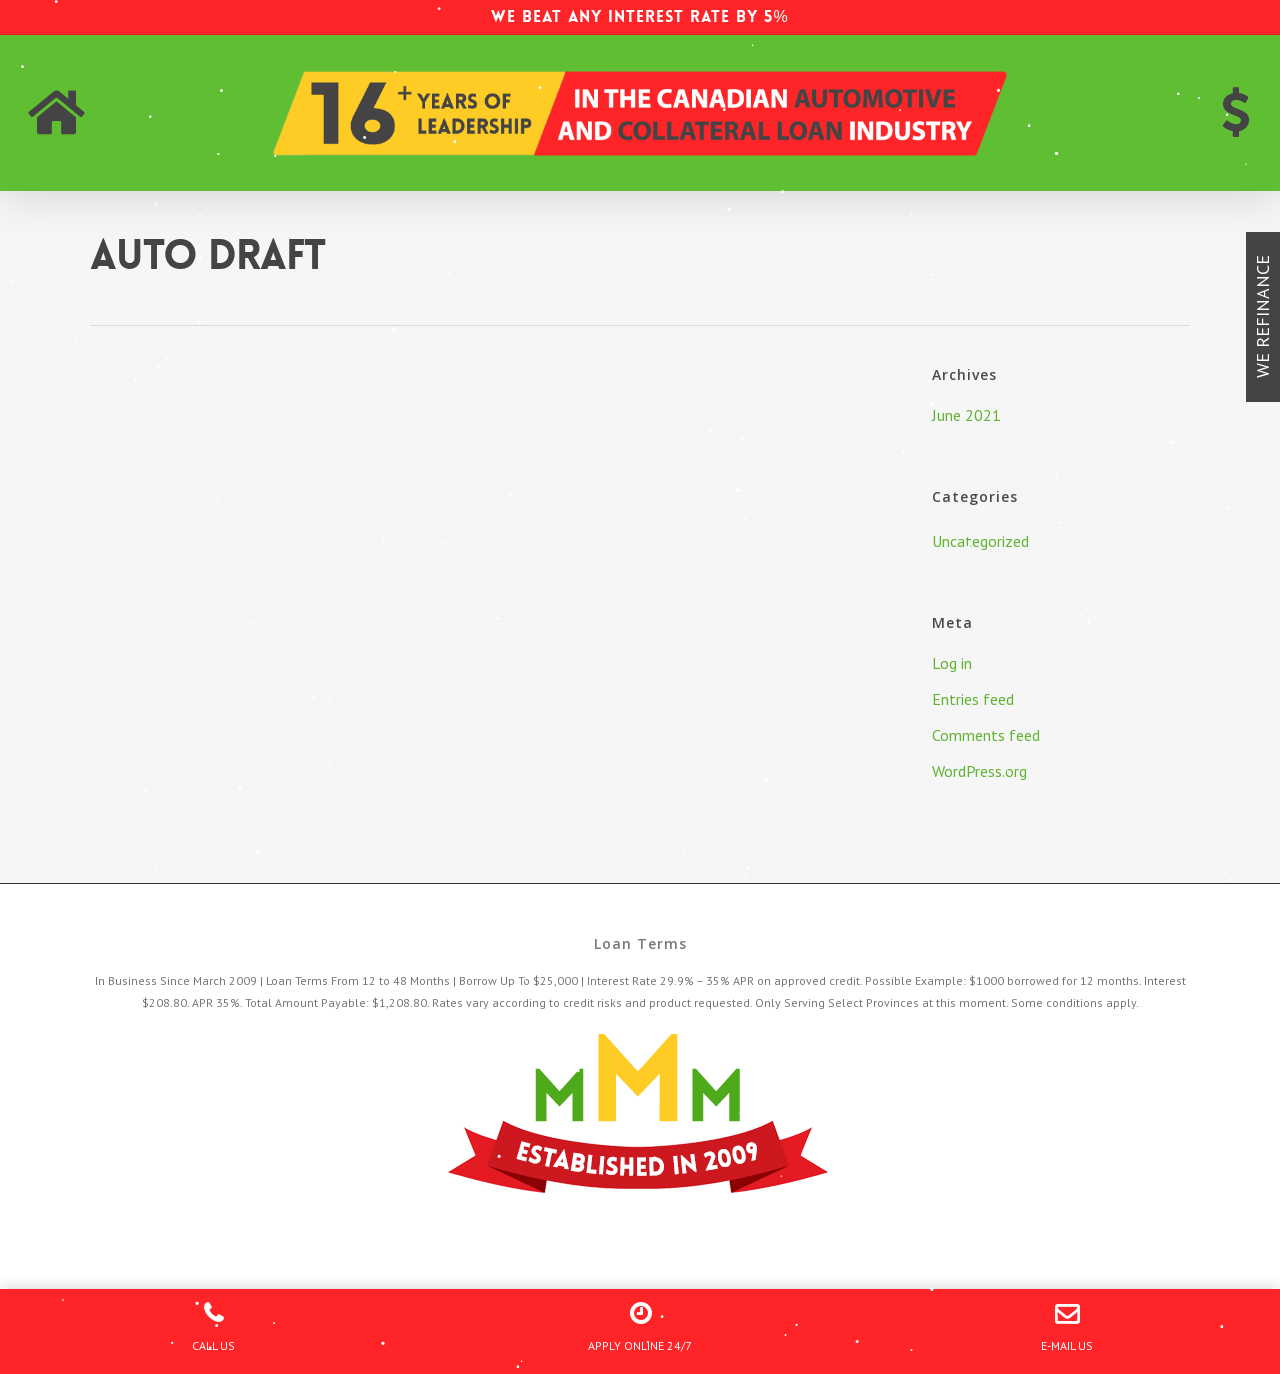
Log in (952, 663)
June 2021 (966, 415)
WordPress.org (979, 771)
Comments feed (986, 735)
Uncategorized (980, 541)
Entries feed (973, 699)
